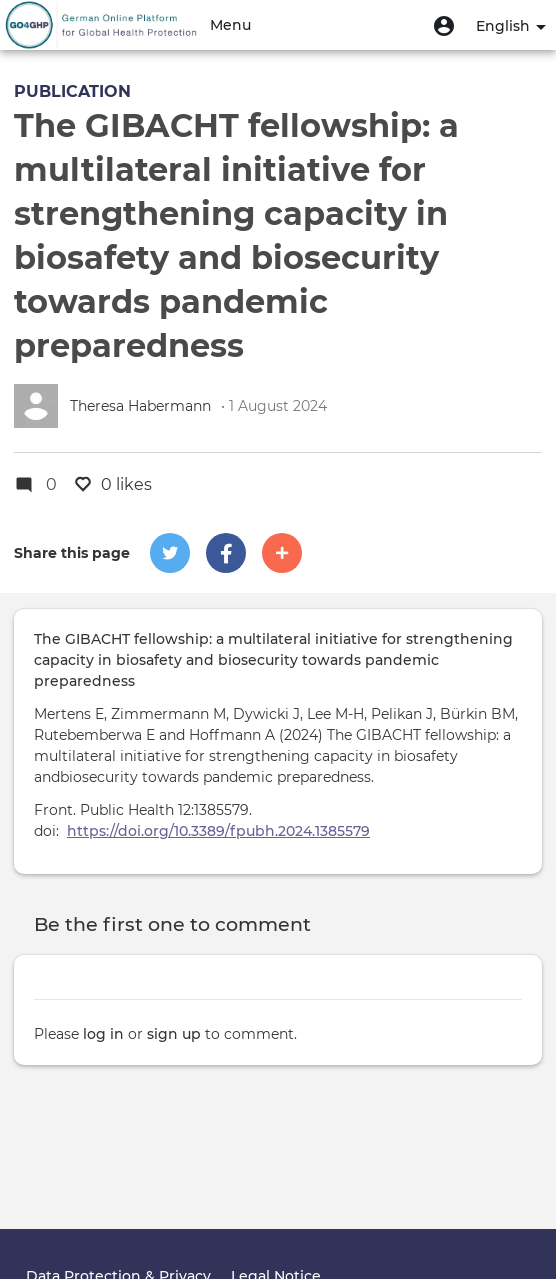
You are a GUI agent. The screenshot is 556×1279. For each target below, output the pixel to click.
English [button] (511, 26)
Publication (72, 91)
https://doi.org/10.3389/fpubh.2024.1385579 (218, 831)
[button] (444, 25)
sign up (174, 1034)
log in (103, 1034)
